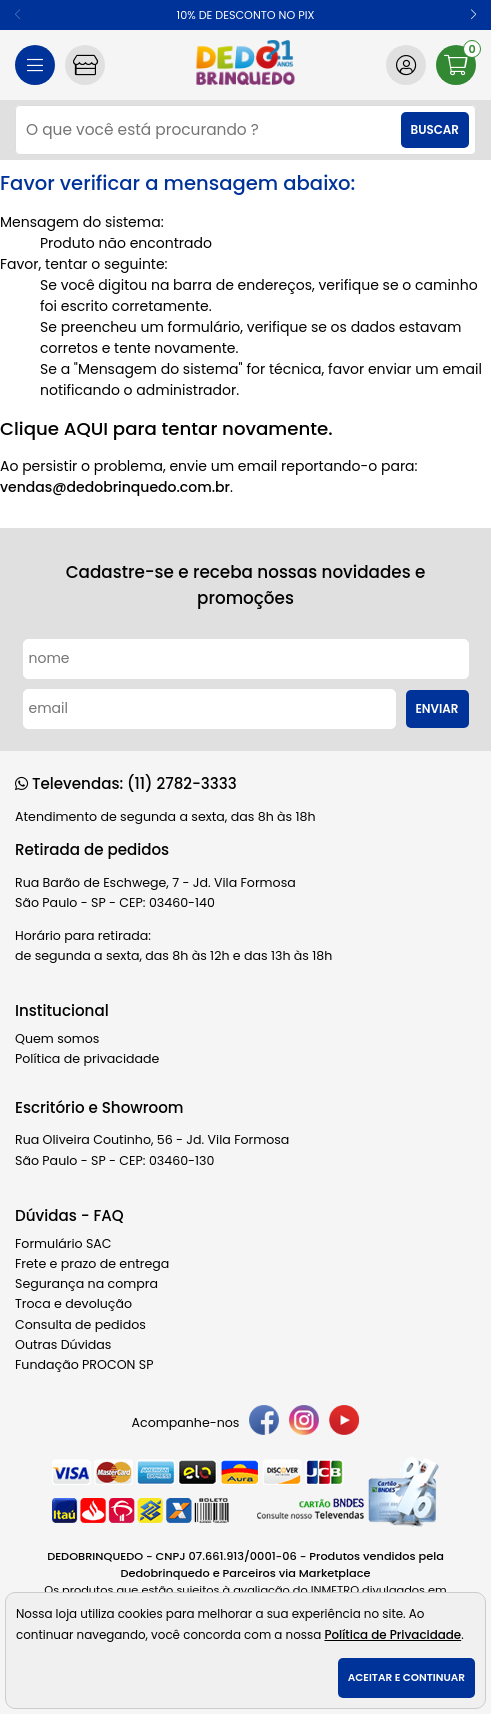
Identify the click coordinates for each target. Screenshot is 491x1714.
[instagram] (304, 1423)
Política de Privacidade (392, 1635)
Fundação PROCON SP (84, 1364)
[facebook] (264, 1423)
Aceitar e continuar (406, 1677)
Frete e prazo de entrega (92, 1263)
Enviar (437, 709)
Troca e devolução (73, 1303)
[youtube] (344, 1423)
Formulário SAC (63, 1243)
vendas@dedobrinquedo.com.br (115, 487)
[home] (245, 65)
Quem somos (57, 1038)
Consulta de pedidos (80, 1324)
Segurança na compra (86, 1283)
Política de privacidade (87, 1058)
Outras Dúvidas (63, 1344)
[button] (473, 15)
